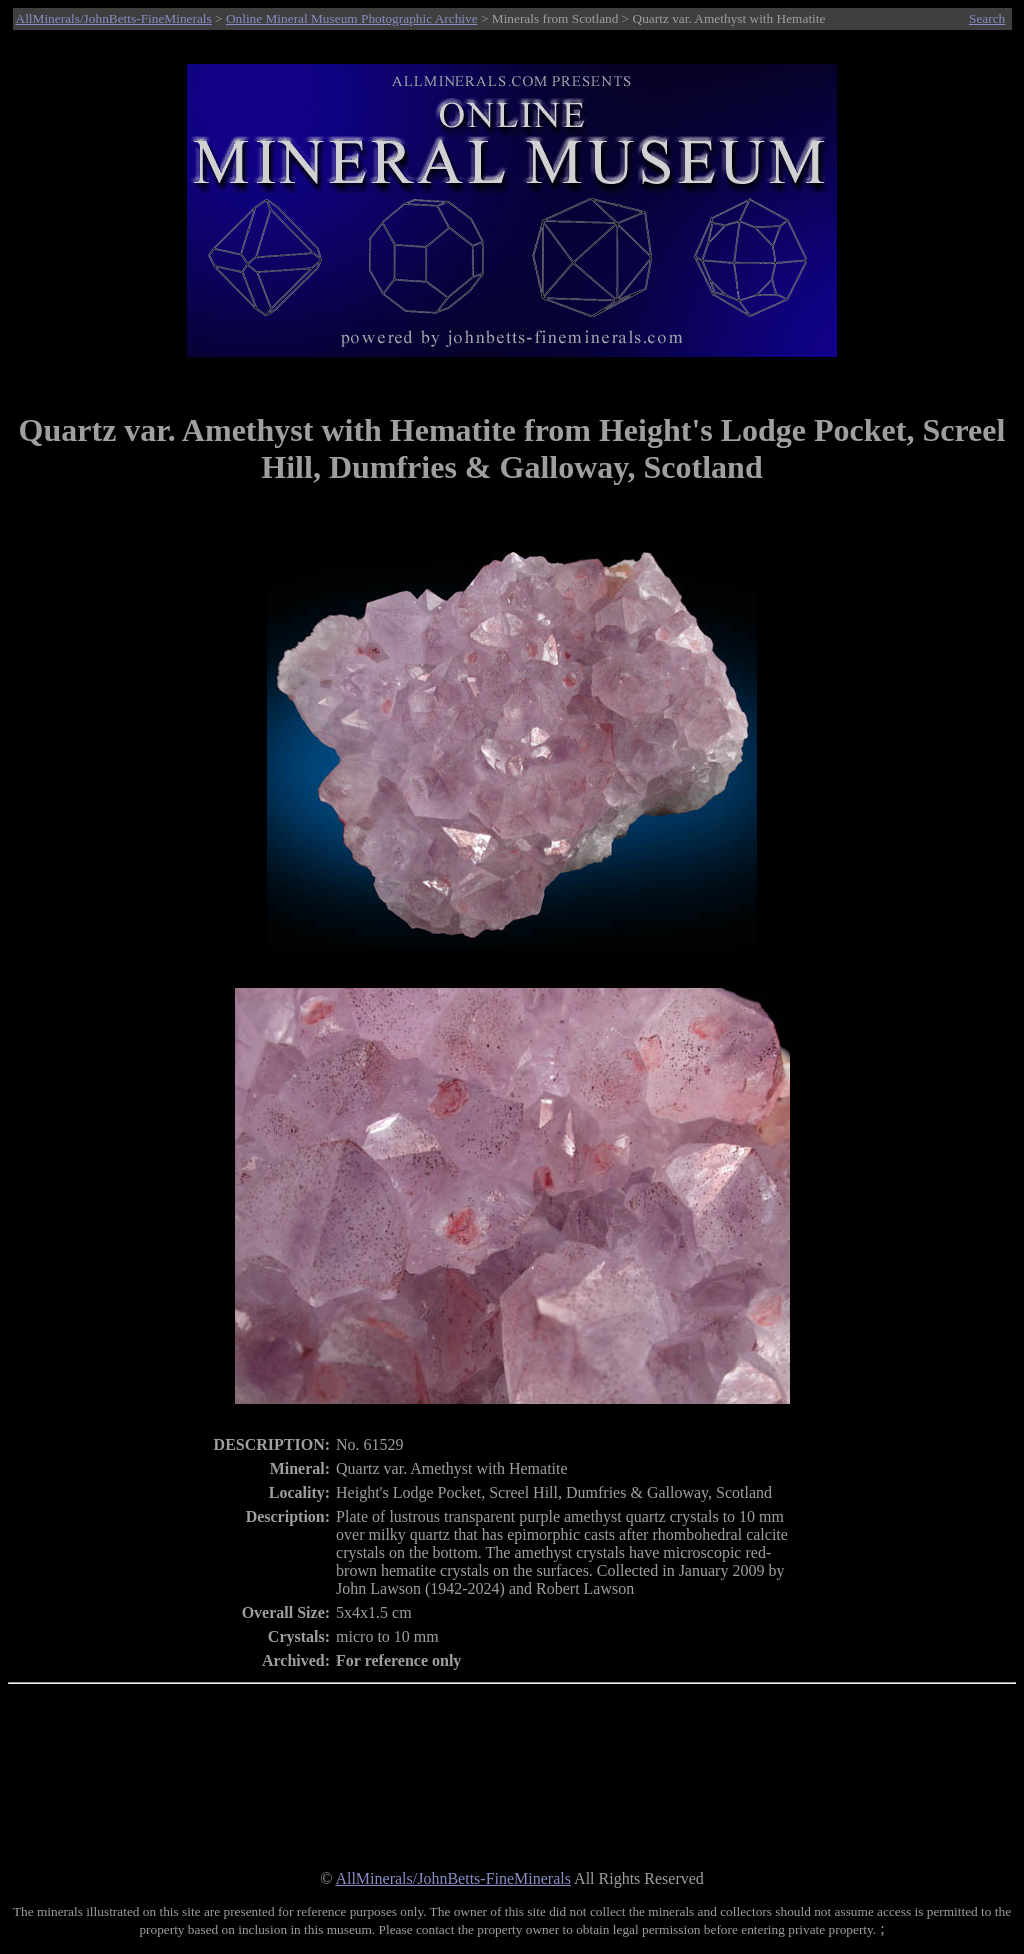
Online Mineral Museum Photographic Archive (352, 18)
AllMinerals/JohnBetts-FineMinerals (114, 18)
